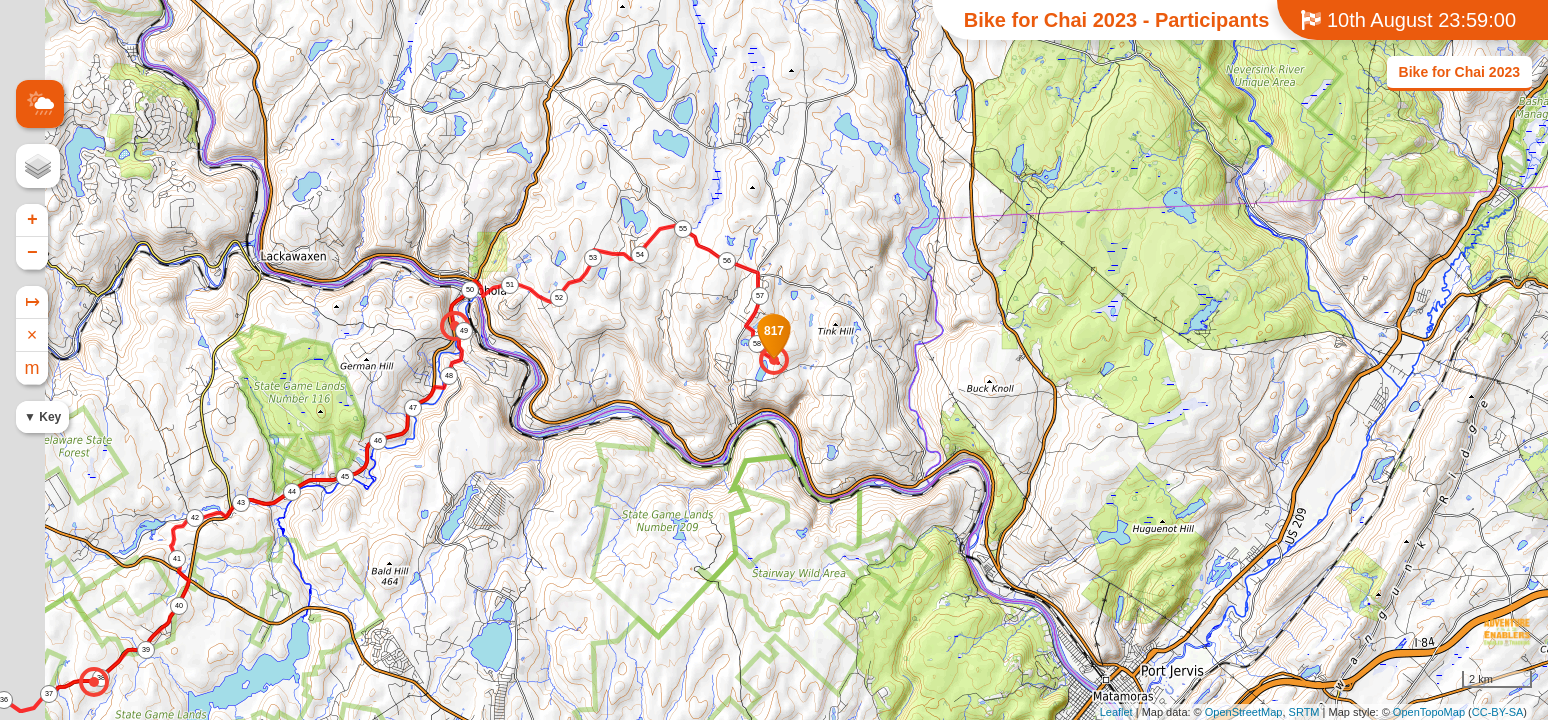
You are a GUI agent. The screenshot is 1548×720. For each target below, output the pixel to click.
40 (179, 605)
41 (177, 558)
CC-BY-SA (1498, 712)
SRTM (1304, 712)
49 (464, 330)
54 (640, 254)
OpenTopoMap (1429, 712)
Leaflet (1116, 712)
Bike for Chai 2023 (1459, 72)
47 (413, 407)
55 (683, 228)
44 (292, 491)
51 (510, 284)
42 (195, 517)
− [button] (32, 253)
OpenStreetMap (1244, 712)
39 (146, 649)
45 (345, 476)
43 (241, 502)
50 (470, 289)
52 (559, 297)
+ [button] (32, 220)
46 (378, 440)
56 (727, 260)
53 (593, 257)
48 (449, 375)
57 (760, 295)
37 (49, 693)
